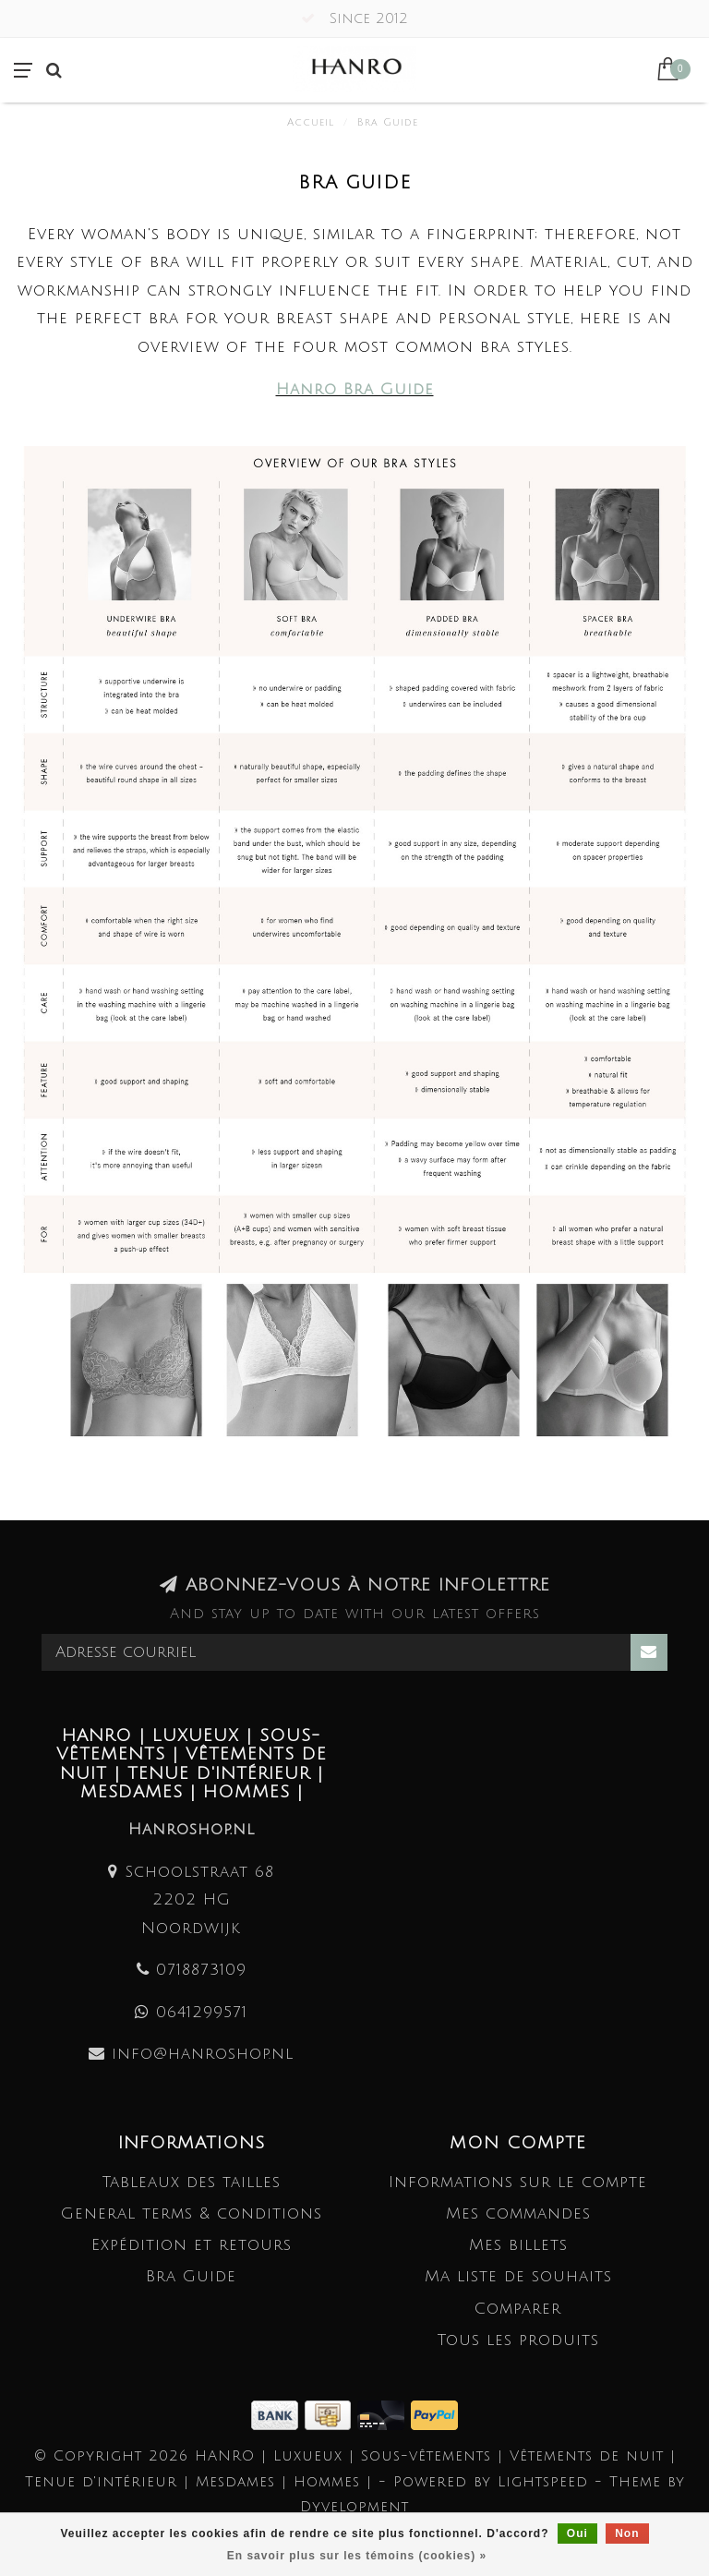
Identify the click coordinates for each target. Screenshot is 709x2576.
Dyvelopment (354, 2506)
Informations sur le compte (518, 2182)
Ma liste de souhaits (518, 2276)
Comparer (518, 2308)
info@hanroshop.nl (203, 2053)
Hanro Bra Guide (355, 389)
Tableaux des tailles (191, 2182)
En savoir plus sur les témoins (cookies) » (357, 2555)
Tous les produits (518, 2340)
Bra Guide (191, 2276)
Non (627, 2533)
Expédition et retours (191, 2245)
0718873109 (201, 1969)
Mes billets (518, 2245)
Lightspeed (543, 2481)
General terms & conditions (191, 2213)
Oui (577, 2533)
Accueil (310, 122)
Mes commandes (518, 2213)
